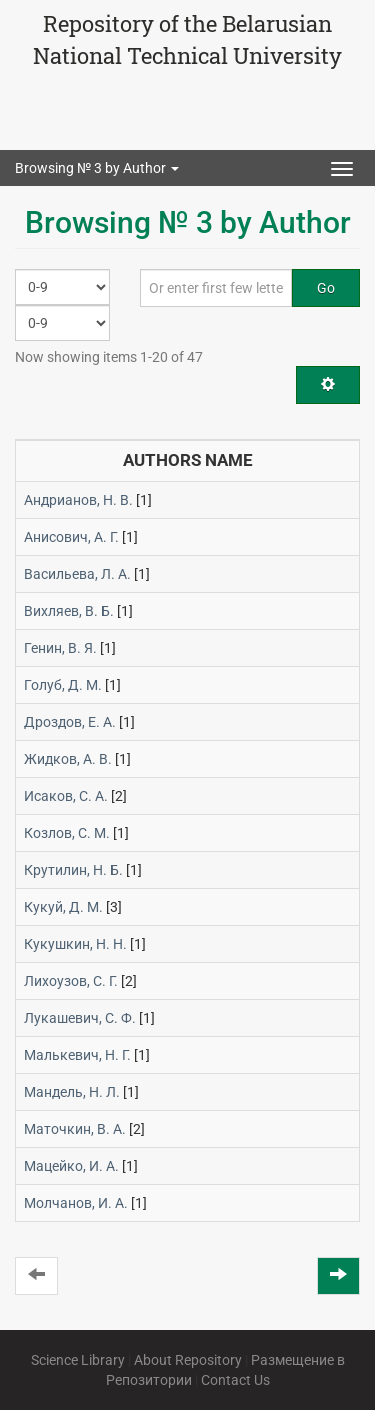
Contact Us (235, 1380)
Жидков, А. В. (68, 759)
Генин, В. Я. (60, 648)
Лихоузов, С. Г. (71, 981)
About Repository (188, 1360)
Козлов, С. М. (67, 833)
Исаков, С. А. (66, 796)
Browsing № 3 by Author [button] (97, 168)
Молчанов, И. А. (76, 1203)
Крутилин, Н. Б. (73, 870)
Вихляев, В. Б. (69, 611)
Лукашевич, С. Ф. (80, 1018)
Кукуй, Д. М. (63, 907)
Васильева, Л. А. (77, 574)
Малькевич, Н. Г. (77, 1055)
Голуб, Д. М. (63, 685)
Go (326, 288)
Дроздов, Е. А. (70, 722)
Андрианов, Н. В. (78, 500)
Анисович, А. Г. (71, 537)
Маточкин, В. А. (75, 1129)
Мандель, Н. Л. (72, 1092)
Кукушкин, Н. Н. (75, 944)
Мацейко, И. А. (71, 1166)
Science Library (78, 1360)
